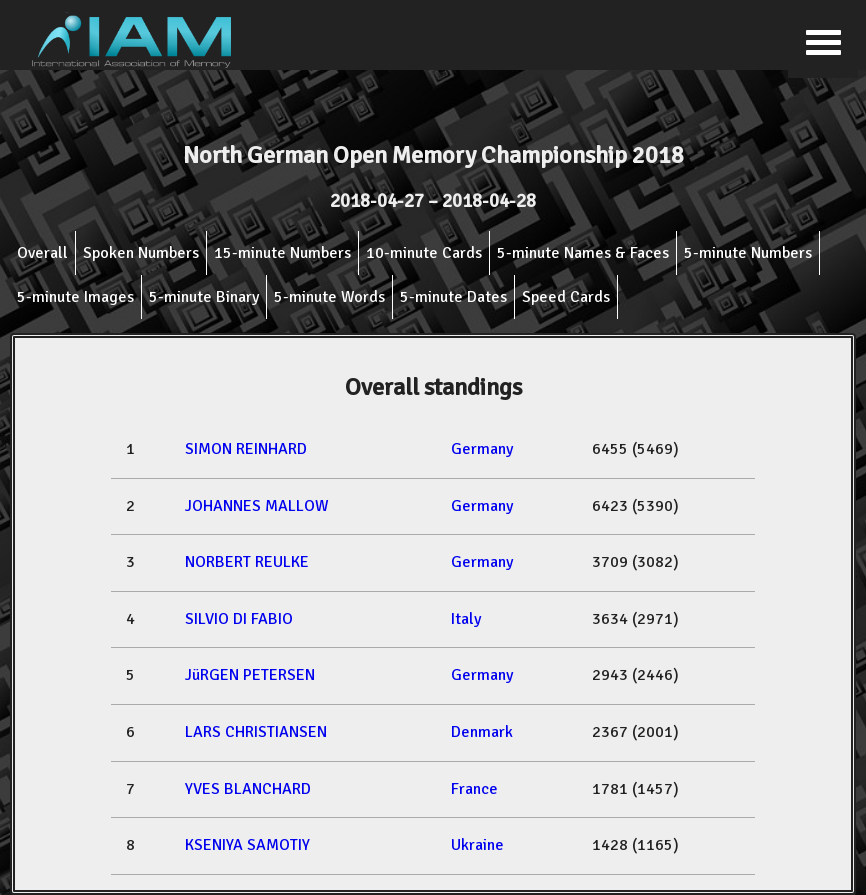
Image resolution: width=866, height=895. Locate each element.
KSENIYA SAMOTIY (247, 845)
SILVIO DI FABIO (239, 619)
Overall (42, 253)
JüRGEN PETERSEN (250, 675)
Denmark (482, 732)
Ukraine (477, 845)
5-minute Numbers (748, 253)
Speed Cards (566, 297)
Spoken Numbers (141, 253)
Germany (482, 449)
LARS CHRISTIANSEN (256, 732)
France (474, 789)
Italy (466, 619)
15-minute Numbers (282, 253)
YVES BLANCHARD (248, 789)
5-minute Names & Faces (583, 253)
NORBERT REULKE (247, 562)
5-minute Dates (453, 297)
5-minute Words (329, 297)
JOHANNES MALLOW (257, 506)
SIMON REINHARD (246, 449)
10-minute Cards (424, 253)
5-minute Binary (204, 297)
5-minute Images (75, 297)
